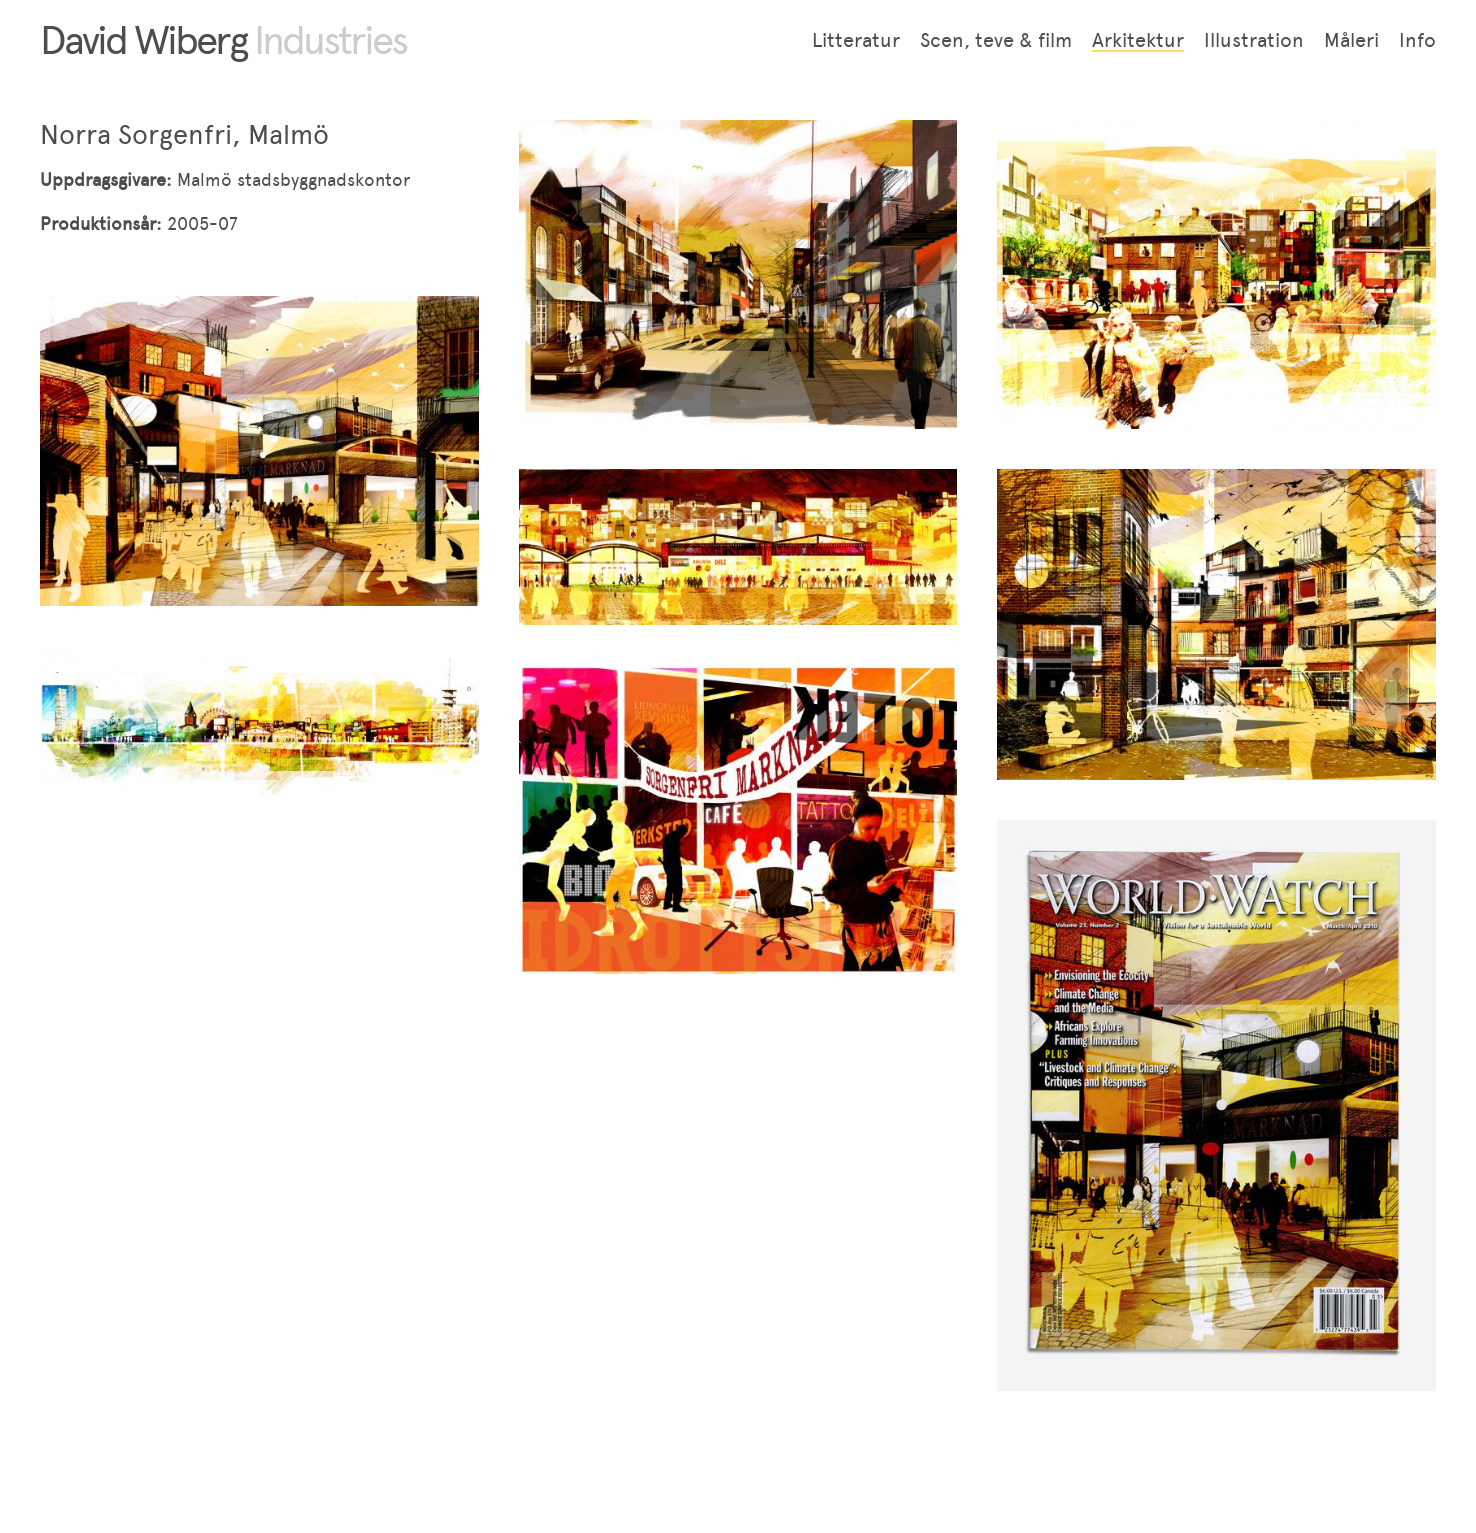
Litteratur (856, 40)
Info (1417, 40)
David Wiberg (223, 40)
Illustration (1254, 40)
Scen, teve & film (996, 40)
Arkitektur (1138, 40)
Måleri (1351, 40)
